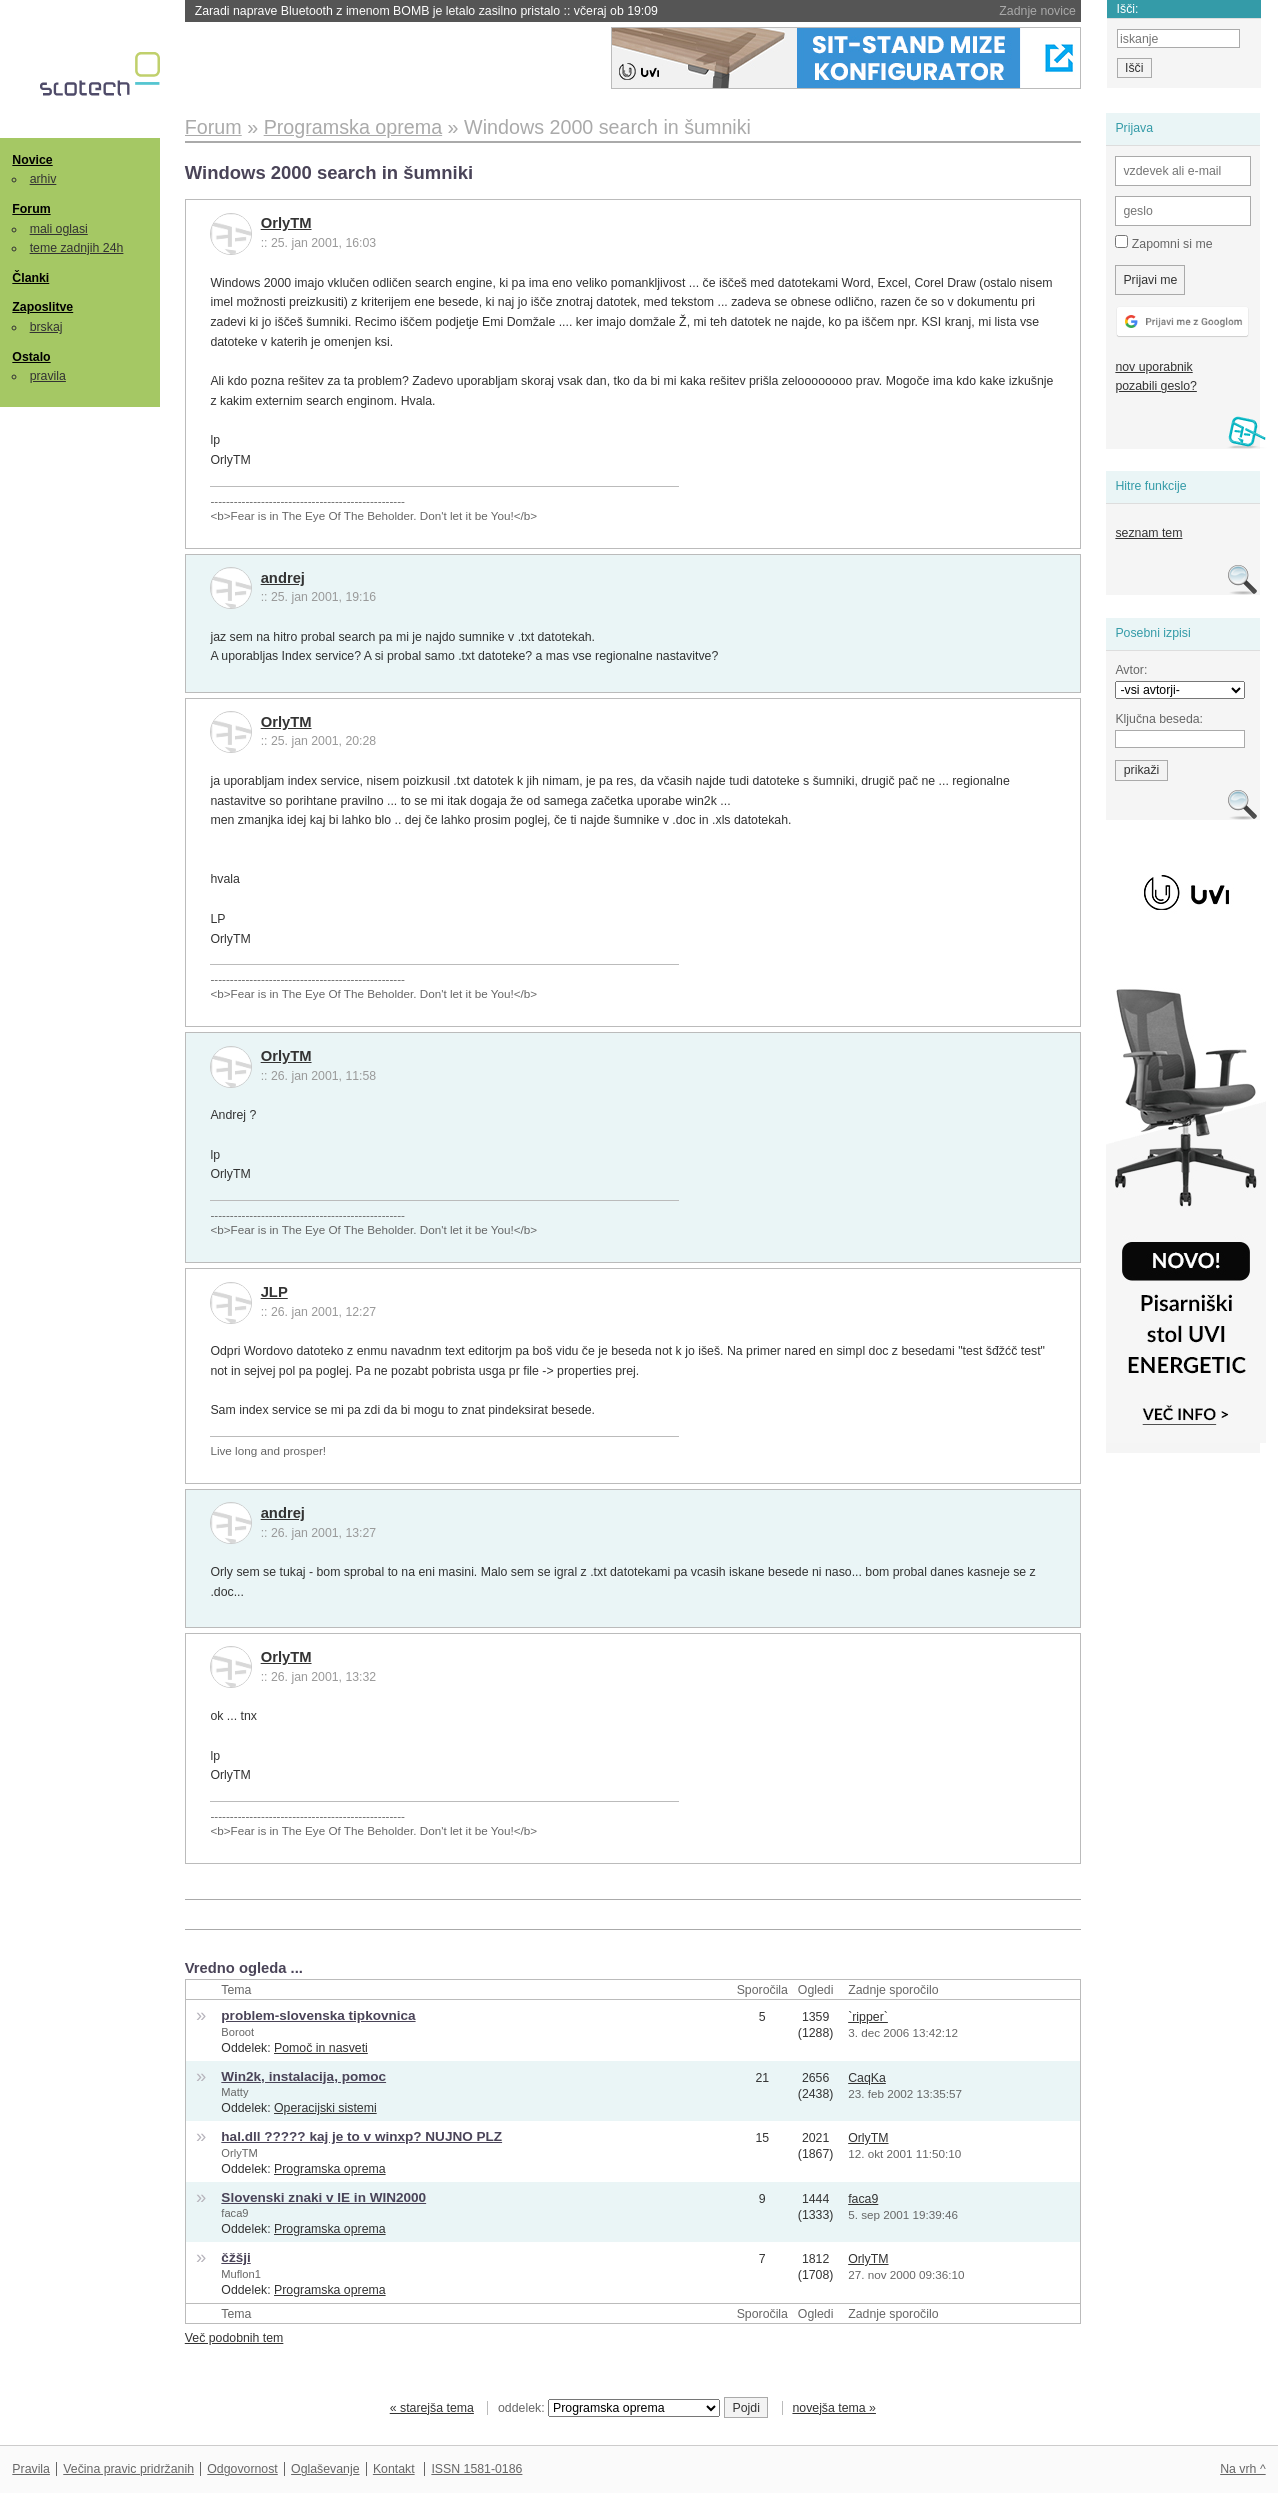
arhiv (43, 179)
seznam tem (1148, 533)
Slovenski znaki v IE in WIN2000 (323, 2197)
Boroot (237, 2032)
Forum (31, 209)
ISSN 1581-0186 (476, 2469)
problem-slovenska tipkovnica (318, 2015)
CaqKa (867, 2078)
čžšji (235, 2257)
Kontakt (394, 2469)
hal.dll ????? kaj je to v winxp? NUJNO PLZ (361, 2136)
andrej (283, 578)
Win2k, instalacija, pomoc (303, 2076)
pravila (48, 376)
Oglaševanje (325, 2469)
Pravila (31, 2469)
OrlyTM (286, 223)
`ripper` (868, 2017)
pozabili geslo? (1155, 386)
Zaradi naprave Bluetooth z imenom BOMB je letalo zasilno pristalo (426, 11)
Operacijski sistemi (325, 2108)
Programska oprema (330, 2169)
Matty (234, 2092)
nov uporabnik (1153, 367)
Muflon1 (241, 2274)
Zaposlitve (42, 307)
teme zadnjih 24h (77, 248)
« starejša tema (432, 2408)
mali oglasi (59, 229)
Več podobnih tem (234, 2338)
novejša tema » (834, 2408)
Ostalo (31, 357)
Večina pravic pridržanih (128, 2469)
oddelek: (609, 2408)
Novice (32, 160)
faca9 (234, 2213)
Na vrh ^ (1242, 2469)
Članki (30, 278)
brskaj (46, 327)
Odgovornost (242, 2469)
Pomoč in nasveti (321, 2048)
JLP (274, 1292)
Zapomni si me (1163, 243)
